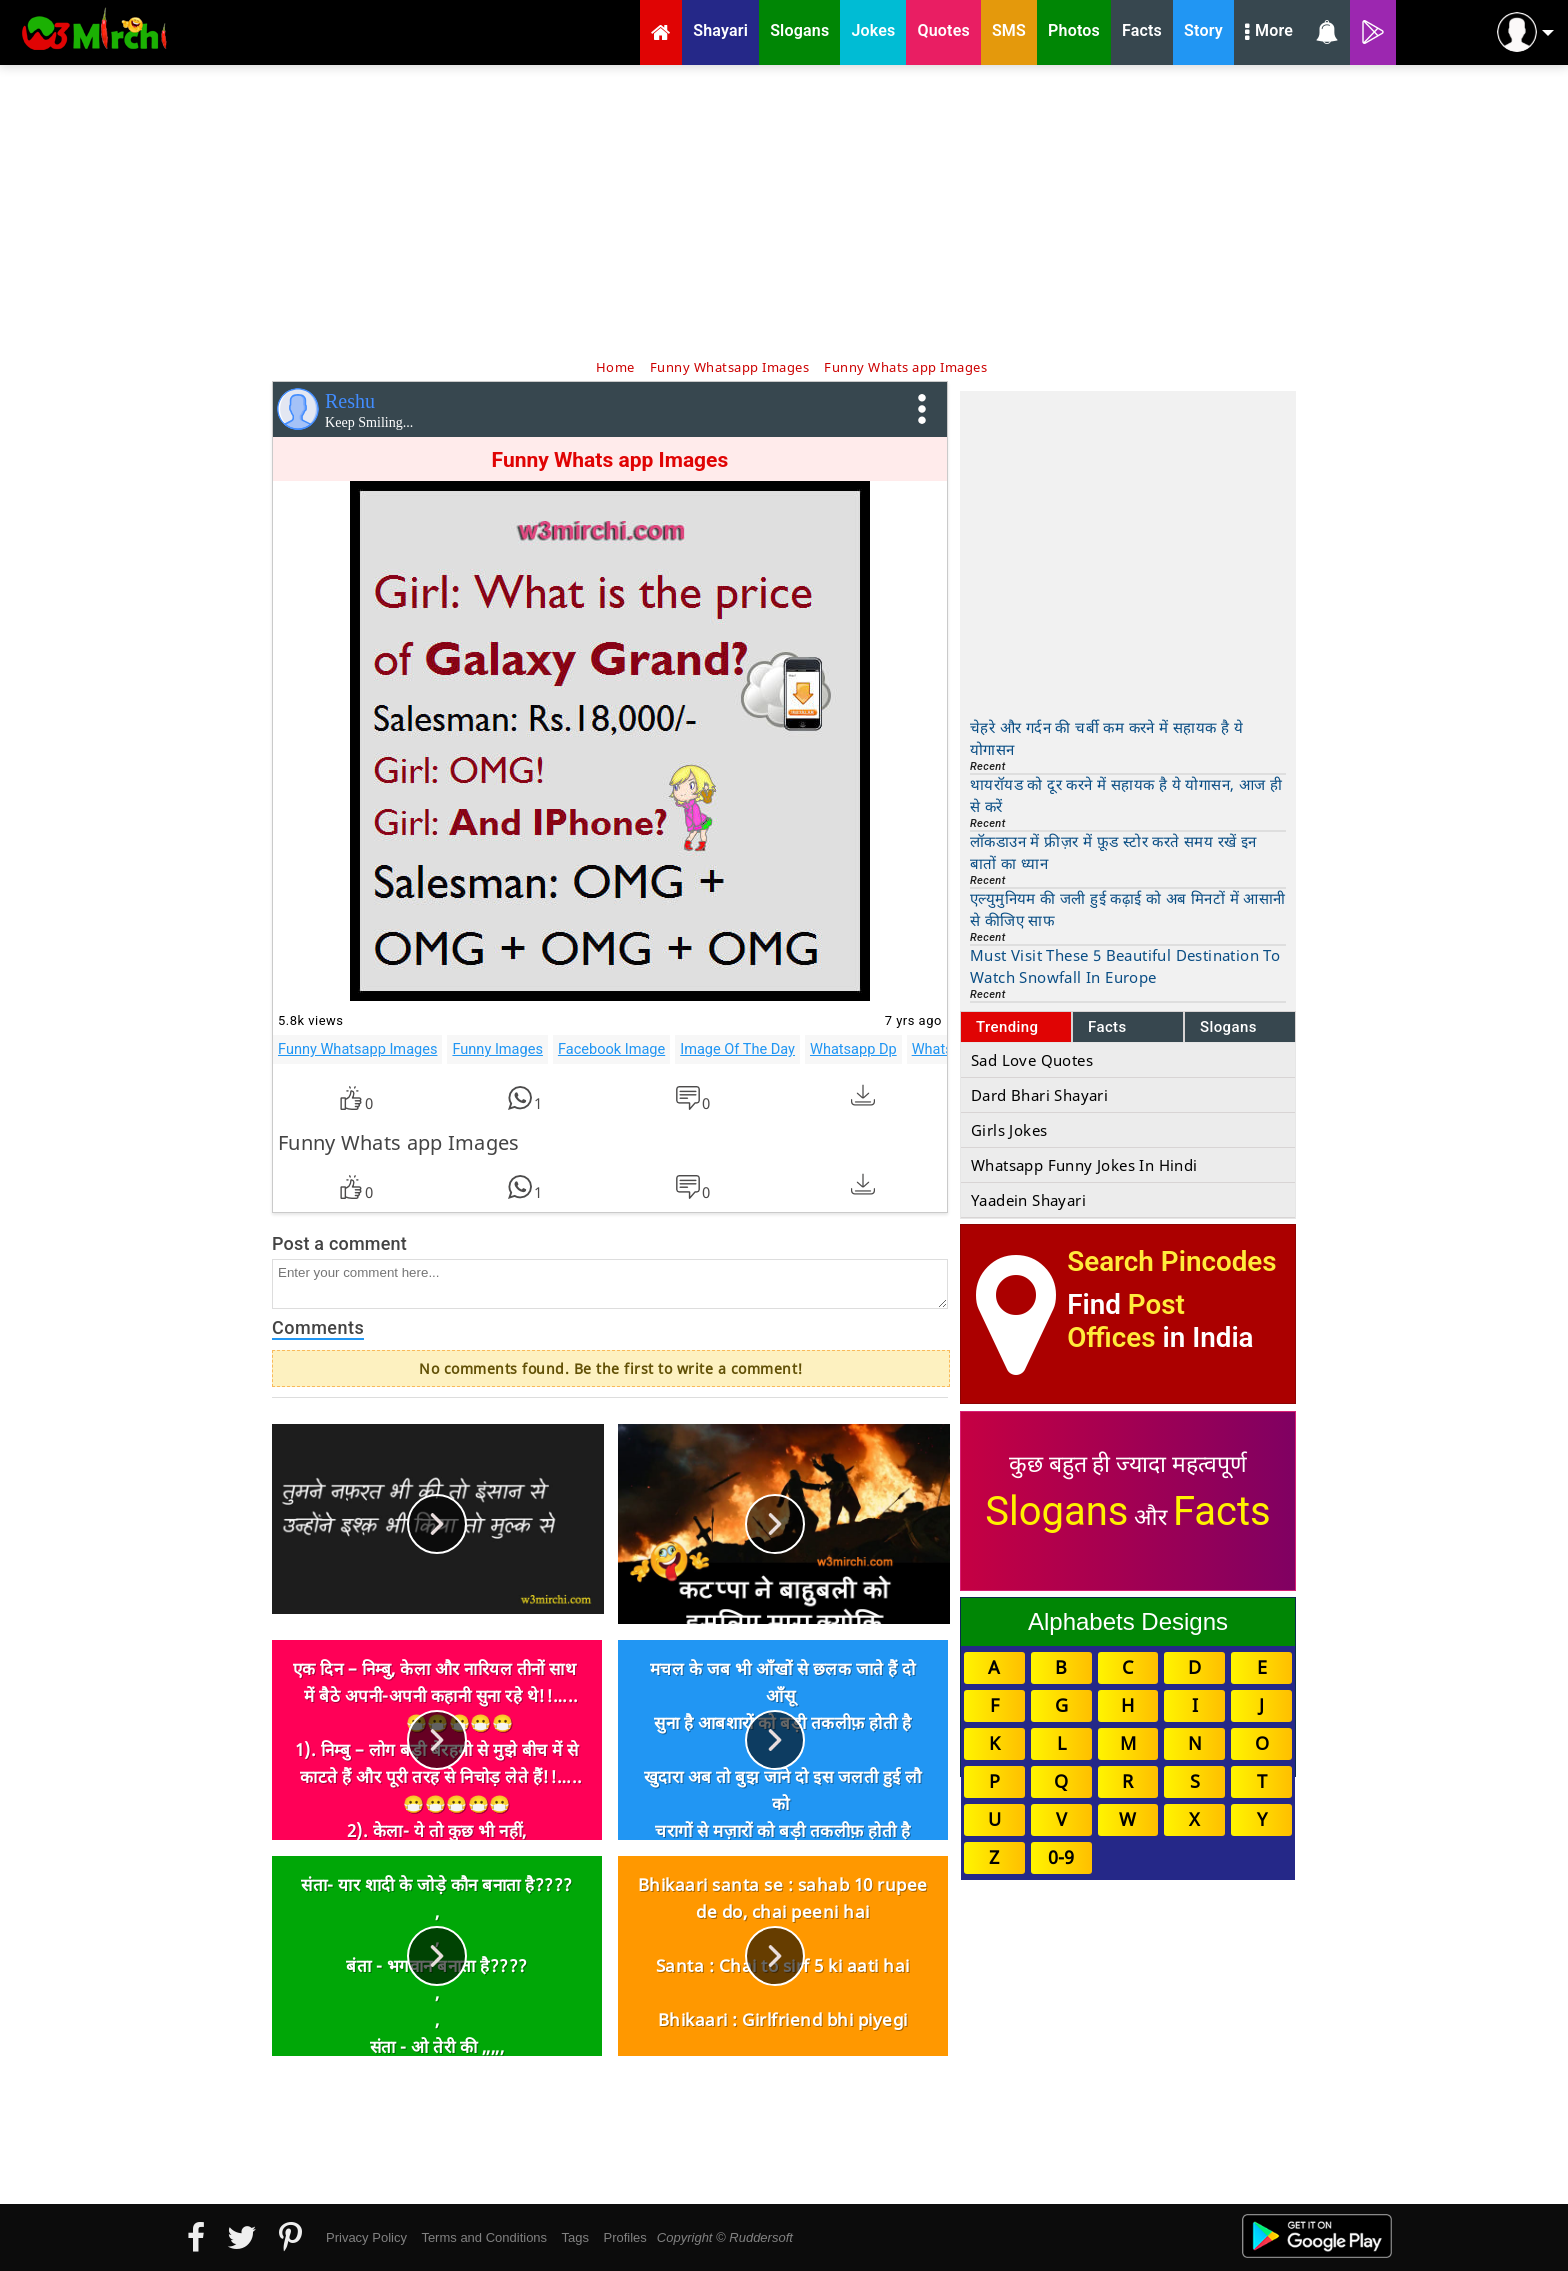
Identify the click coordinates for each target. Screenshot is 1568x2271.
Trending (1007, 1027)
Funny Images (497, 1049)
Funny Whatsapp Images (357, 1049)
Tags (575, 2237)
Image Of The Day (737, 1049)
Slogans (1228, 1027)
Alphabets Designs (1128, 1621)
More (1269, 33)
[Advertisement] (784, 210)
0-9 (1061, 1857)
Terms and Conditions (484, 2237)
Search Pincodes (1171, 1261)
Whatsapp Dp (853, 1049)
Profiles (624, 2237)
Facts (1107, 1027)
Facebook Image (611, 1049)
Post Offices (1126, 1321)
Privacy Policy (366, 2237)
